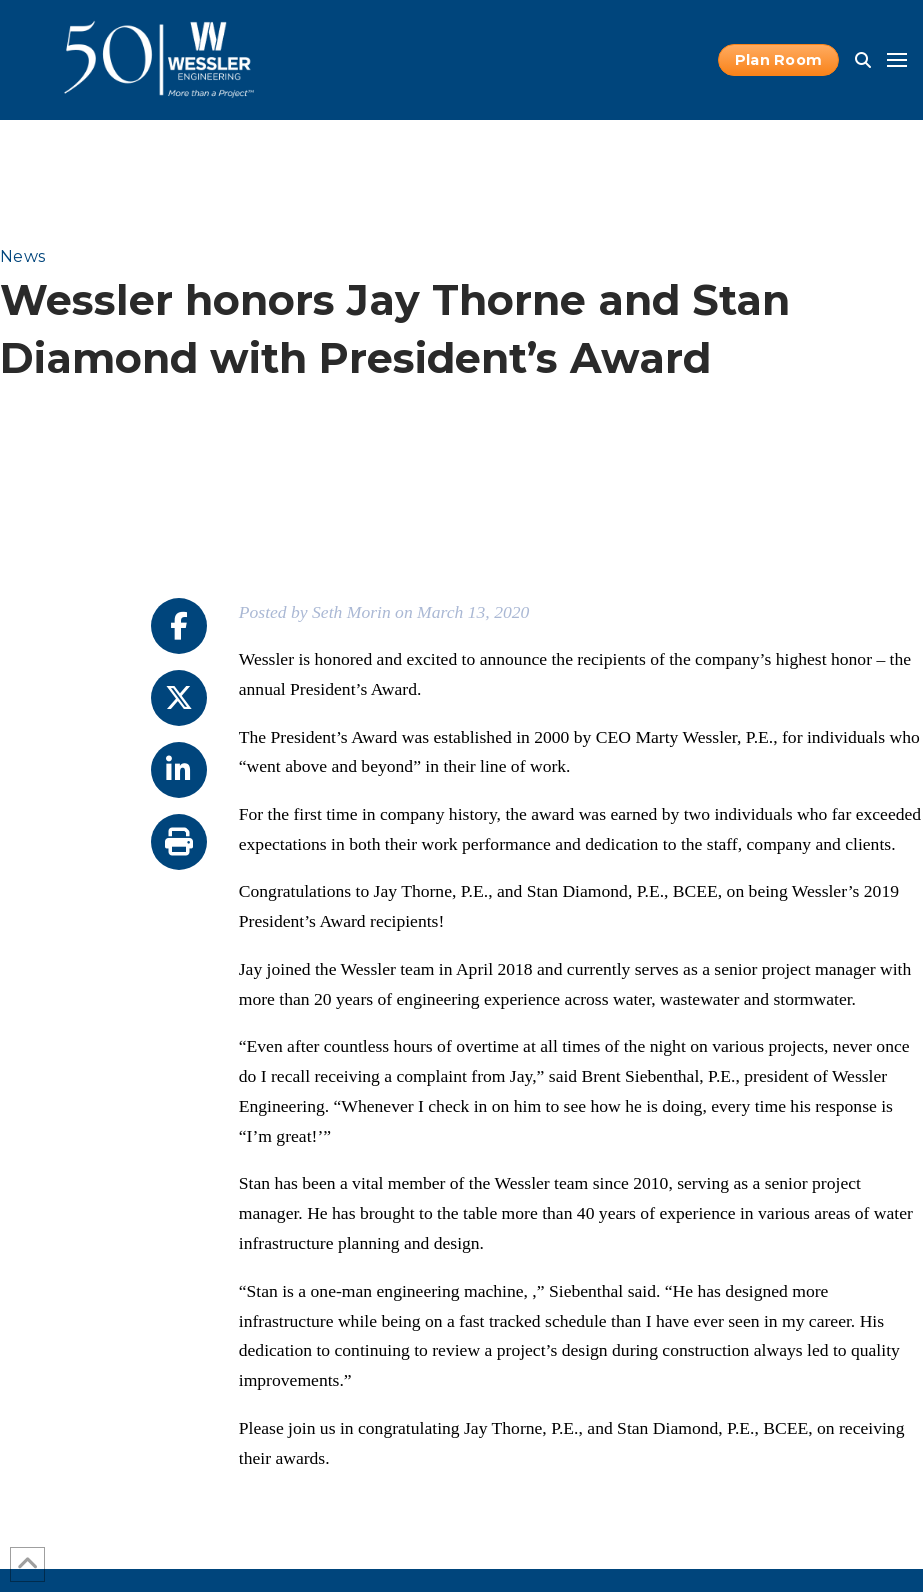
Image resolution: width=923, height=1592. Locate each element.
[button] (863, 60)
